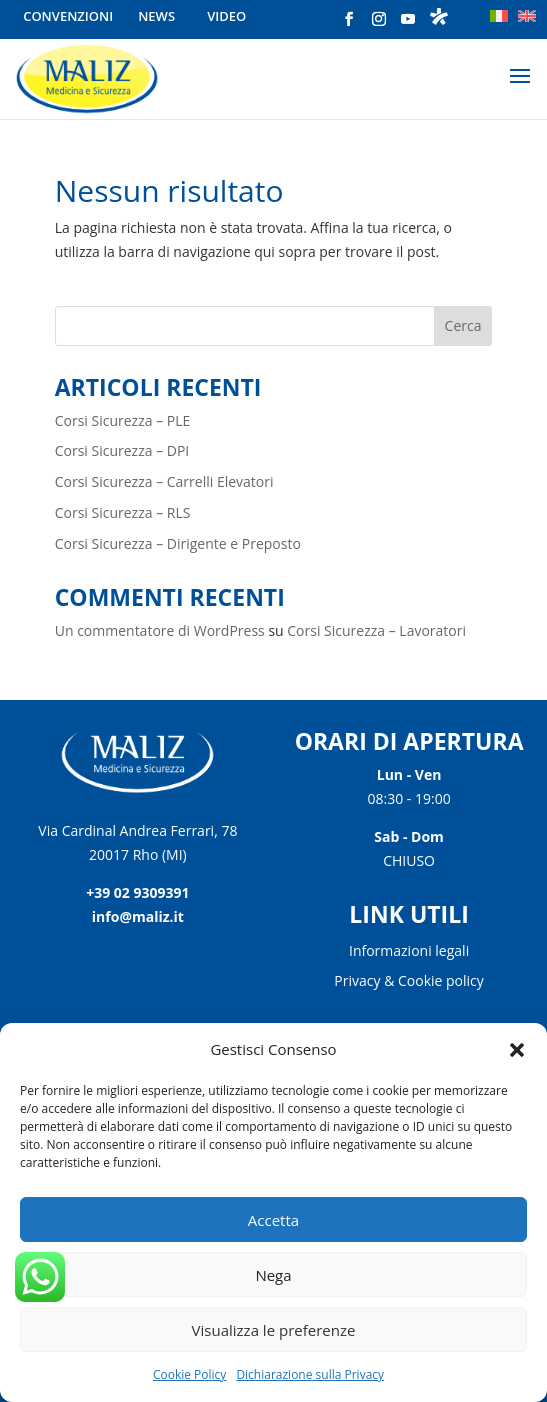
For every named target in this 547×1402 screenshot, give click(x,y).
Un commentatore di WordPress (160, 630)
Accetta (273, 1220)
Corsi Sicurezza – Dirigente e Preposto (178, 543)
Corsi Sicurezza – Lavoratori (376, 630)
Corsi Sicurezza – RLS (123, 512)
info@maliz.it (138, 916)
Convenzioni (68, 16)
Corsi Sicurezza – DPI (122, 450)
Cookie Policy (189, 1374)
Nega (273, 1275)
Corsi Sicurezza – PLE (123, 420)
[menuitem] (499, 16)
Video (226, 16)
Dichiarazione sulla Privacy (310, 1374)
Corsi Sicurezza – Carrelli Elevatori (164, 481)
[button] (517, 1050)
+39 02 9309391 (137, 892)
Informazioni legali (409, 952)
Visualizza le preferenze (274, 1330)
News (156, 16)
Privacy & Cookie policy (408, 982)
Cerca (463, 325)
